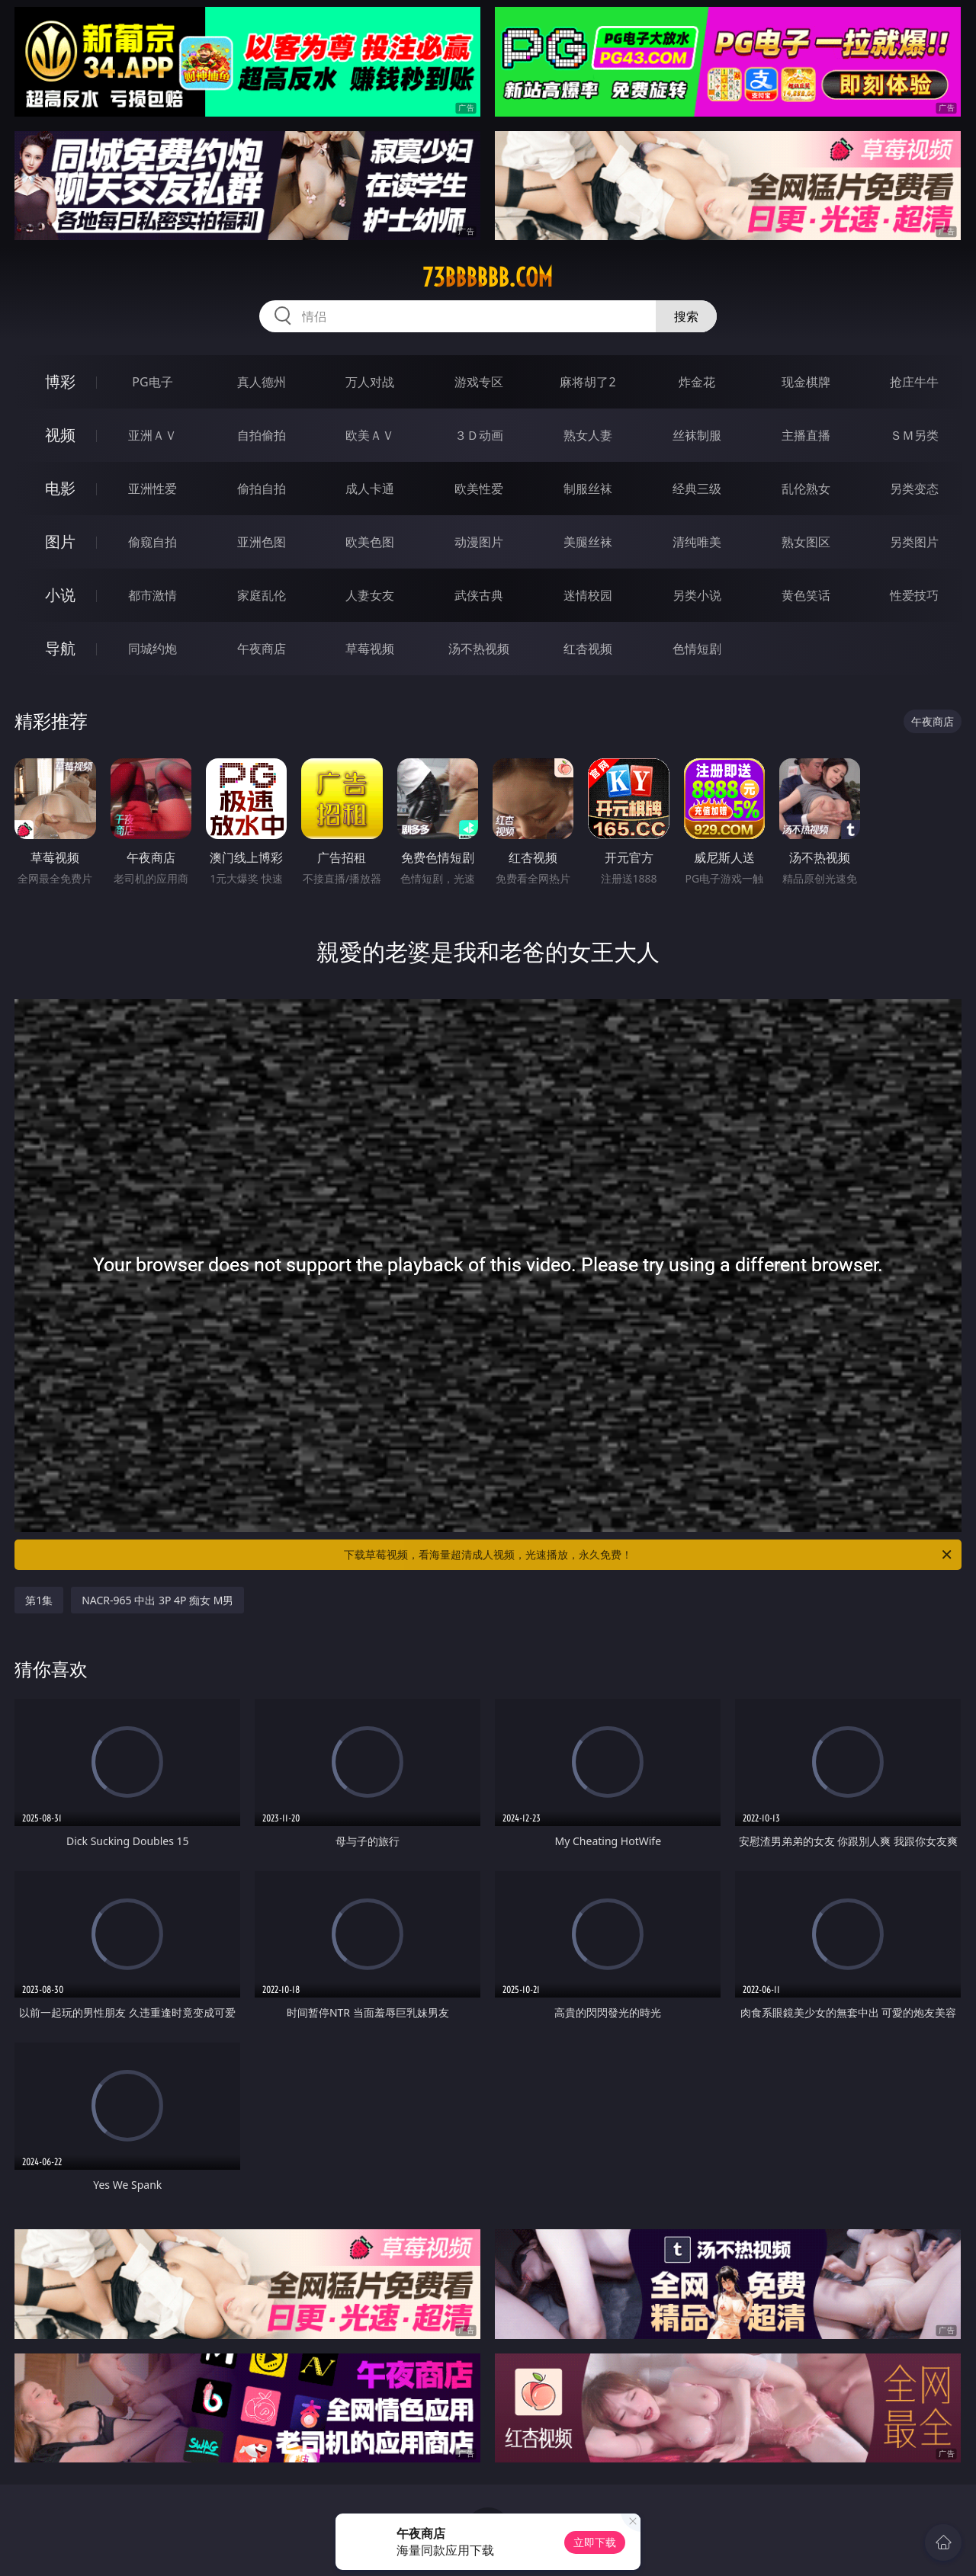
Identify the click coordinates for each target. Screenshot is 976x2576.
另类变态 (914, 488)
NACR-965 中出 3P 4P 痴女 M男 (157, 1600)
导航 (60, 648)
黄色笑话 (806, 595)
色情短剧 (697, 648)
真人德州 (261, 381)
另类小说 (697, 595)
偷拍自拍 (261, 488)
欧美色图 (369, 541)
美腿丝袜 (587, 541)
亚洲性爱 (152, 488)
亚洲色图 (261, 541)
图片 (60, 541)
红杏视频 (587, 648)
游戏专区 (478, 381)
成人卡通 (369, 488)
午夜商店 (261, 648)
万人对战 (369, 381)
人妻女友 (369, 595)
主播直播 (806, 435)
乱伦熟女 (806, 488)
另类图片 (914, 541)
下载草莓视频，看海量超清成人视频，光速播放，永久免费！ (649, 1555)
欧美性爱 (478, 488)
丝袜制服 (697, 435)
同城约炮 (152, 648)
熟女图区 (806, 541)
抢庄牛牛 (914, 381)
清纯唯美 (697, 541)
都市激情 (152, 595)
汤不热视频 (478, 648)
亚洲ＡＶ (152, 435)
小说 (60, 595)
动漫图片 (478, 541)
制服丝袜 (587, 488)
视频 (60, 435)
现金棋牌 (806, 381)
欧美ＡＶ (369, 435)
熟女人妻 (587, 435)
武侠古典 (478, 595)
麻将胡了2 (587, 381)
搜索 (686, 316)
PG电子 (152, 381)
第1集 (39, 1600)
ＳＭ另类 (914, 435)
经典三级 (697, 488)
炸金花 (697, 381)
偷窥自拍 (152, 541)
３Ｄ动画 (478, 435)
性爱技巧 (914, 595)
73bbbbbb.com (487, 277)
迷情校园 (587, 595)
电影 (60, 488)
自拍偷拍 (261, 435)
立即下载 (594, 2542)
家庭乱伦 (261, 595)
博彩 (60, 381)
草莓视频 (369, 648)
